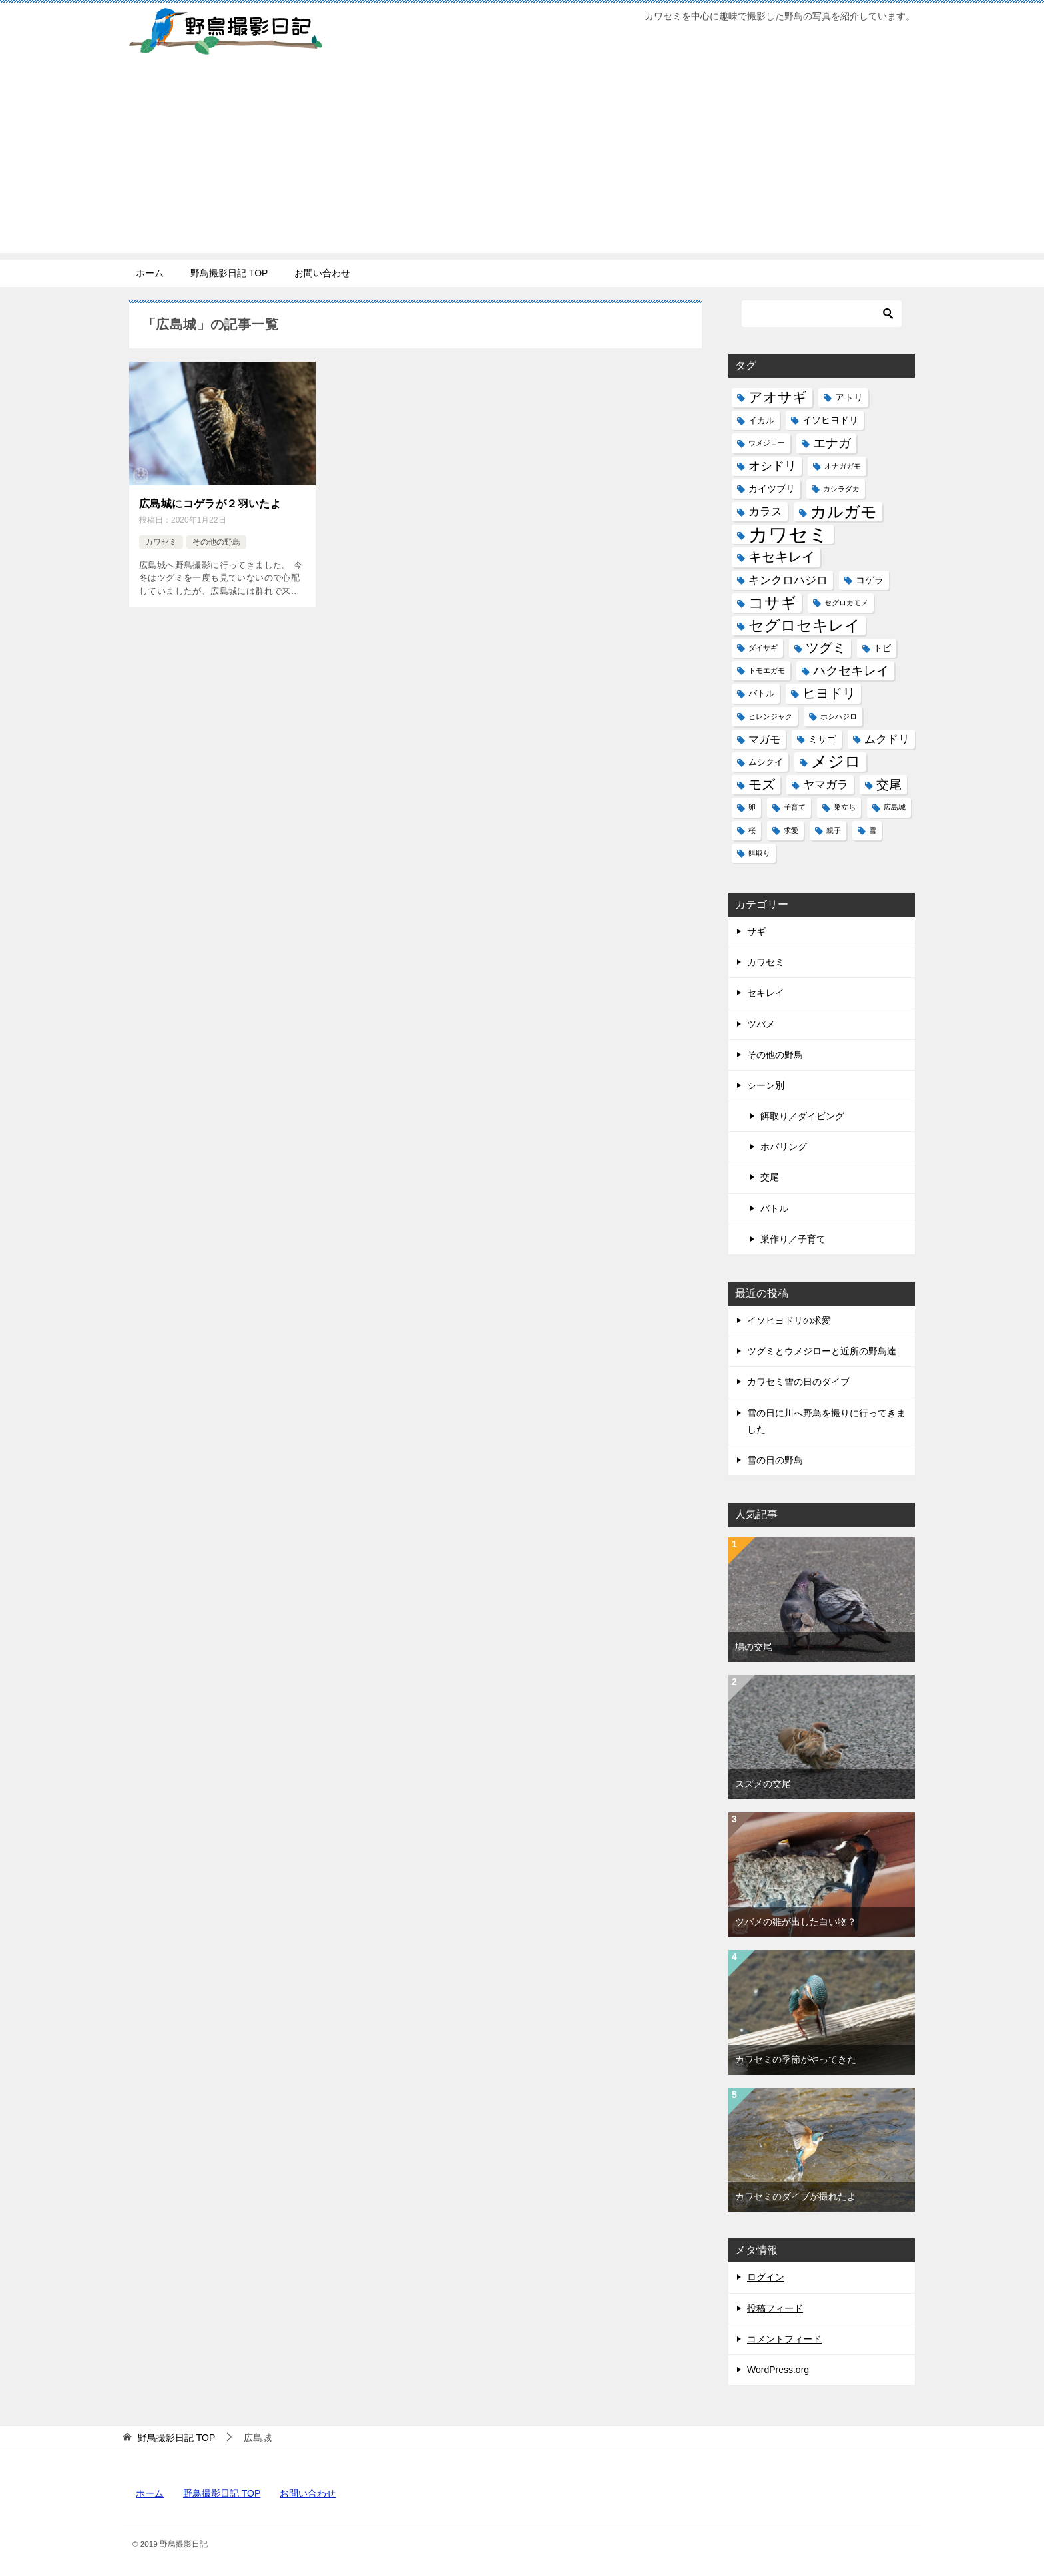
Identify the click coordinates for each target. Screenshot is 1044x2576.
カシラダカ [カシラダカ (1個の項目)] (841, 489)
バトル (774, 1208)
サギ (756, 931)
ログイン (765, 2277)
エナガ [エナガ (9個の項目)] (832, 443)
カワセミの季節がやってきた (795, 2059)
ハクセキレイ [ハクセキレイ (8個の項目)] (851, 671)
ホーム (150, 273)
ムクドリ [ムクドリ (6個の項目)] (887, 739)
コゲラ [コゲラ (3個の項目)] (870, 580)
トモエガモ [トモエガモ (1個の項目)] (766, 670)
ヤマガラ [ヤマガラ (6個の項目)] (825, 784)
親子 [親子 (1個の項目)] (833, 830)
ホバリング (783, 1146)
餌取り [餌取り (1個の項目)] (759, 853)
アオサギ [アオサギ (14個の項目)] (777, 397)
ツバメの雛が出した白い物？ (795, 1921)
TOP (176, 2437)
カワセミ (161, 541)
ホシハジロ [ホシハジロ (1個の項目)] (838, 716)
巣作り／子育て (793, 1239)
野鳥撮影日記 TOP (229, 273)
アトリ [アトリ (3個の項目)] (849, 397)
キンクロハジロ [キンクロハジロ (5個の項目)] (788, 580)
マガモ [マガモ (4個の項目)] (764, 739)
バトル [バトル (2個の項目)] (761, 693)
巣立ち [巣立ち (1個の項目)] (845, 807)
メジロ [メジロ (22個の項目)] (836, 761)
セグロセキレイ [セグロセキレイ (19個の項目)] (804, 625)
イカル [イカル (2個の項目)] (761, 420)
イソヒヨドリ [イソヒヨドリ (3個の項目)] (830, 420)
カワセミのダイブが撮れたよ (795, 2196)
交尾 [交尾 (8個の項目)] (889, 785)
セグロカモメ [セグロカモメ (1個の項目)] (846, 603)
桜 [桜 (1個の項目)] (752, 830)
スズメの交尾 (763, 1783)
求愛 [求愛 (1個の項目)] (791, 830)
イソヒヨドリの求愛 (789, 1320)
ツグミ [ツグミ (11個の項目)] (826, 648)
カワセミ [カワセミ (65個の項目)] (788, 534)
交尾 (769, 1177)
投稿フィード (775, 2308)
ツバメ (761, 1024)
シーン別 (765, 1085)
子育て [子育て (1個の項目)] (795, 807)
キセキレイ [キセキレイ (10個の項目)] (781, 556)
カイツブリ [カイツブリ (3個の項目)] (771, 488)
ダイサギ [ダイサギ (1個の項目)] (763, 648)
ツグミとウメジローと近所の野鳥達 (821, 1351)
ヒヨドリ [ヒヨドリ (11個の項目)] (829, 693)
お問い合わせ (322, 273)
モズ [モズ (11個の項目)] (761, 784)
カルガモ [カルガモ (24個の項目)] (843, 512)
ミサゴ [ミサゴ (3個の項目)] (822, 739)
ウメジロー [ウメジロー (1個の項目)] (766, 443)
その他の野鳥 (216, 541)
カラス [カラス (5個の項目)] (765, 511)
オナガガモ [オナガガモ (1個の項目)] (842, 466)
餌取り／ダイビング (802, 1116)
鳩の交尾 (753, 1646)
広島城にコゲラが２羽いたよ (210, 503)
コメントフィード (784, 2339)
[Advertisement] (522, 160)
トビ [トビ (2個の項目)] (882, 648)
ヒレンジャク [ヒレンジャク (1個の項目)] (770, 716)
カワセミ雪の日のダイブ (798, 1381)
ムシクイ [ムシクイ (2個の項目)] (765, 762)
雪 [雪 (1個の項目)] (872, 830)
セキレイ (765, 992)
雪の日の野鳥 (775, 1460)
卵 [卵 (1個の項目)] (752, 807)
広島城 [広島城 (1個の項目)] (895, 807)
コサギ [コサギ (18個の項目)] (772, 602)
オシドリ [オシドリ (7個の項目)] (772, 466)
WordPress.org (778, 2369)
